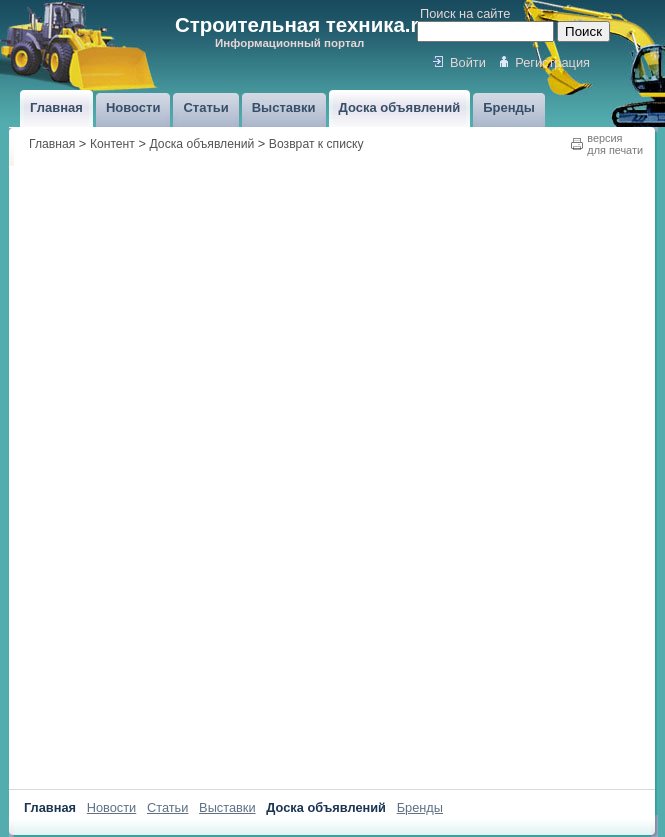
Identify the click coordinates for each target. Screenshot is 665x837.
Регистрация (552, 62)
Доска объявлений (202, 144)
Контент (112, 144)
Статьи (167, 807)
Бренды (420, 807)
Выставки (227, 807)
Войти (468, 62)
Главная (52, 144)
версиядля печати (615, 144)
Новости (112, 807)
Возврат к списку (316, 144)
